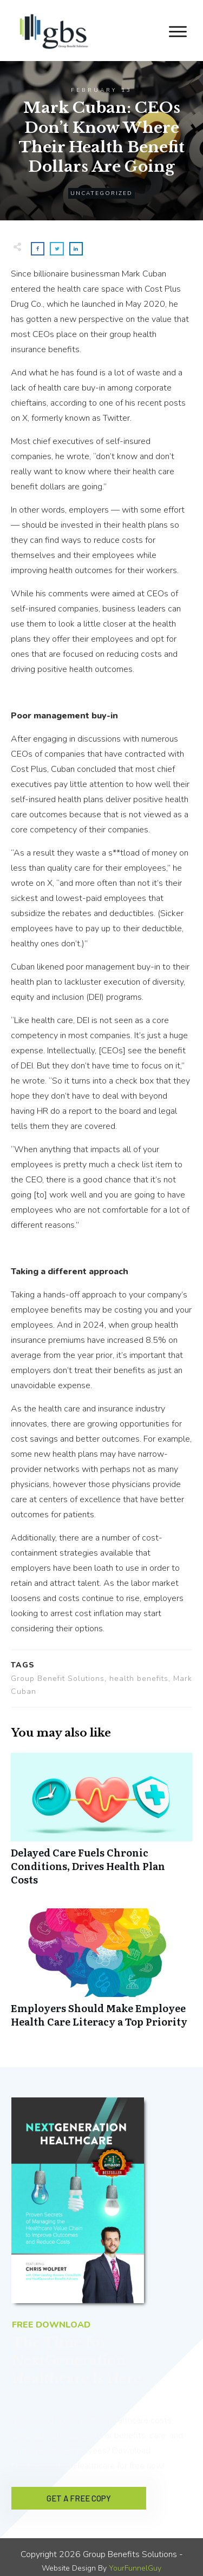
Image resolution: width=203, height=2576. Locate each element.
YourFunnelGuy (135, 2560)
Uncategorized (101, 193)
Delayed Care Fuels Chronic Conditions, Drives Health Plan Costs (101, 1825)
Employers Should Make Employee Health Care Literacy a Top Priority (101, 1973)
